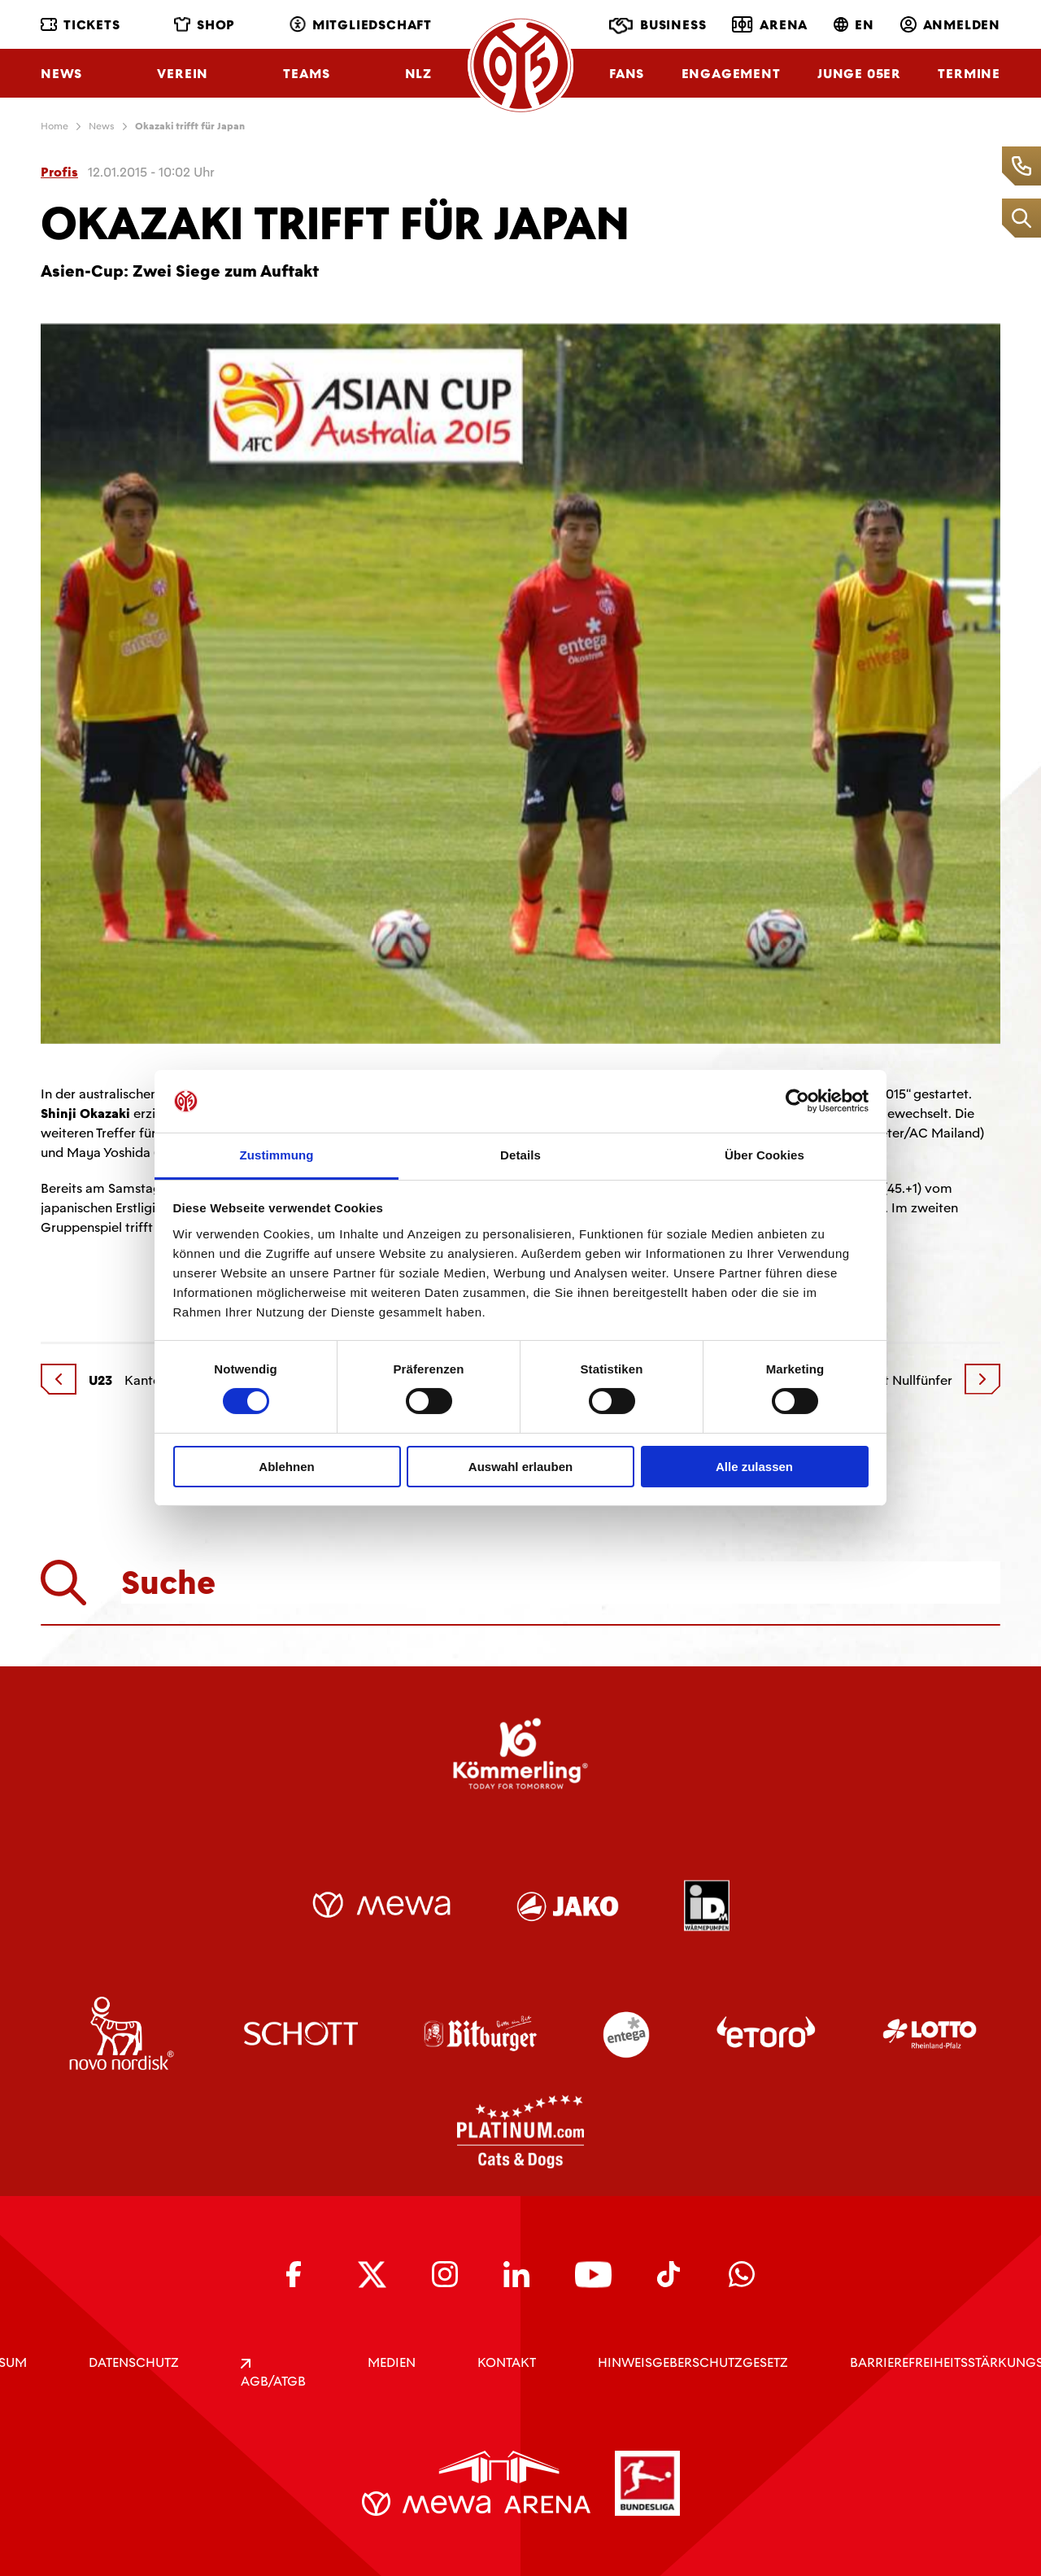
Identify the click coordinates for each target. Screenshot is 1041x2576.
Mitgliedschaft (361, 24)
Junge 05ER (859, 73)
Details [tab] (520, 1155)
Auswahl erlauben (520, 1467)
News (61, 73)
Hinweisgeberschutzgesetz (693, 2362)
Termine (969, 73)
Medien (392, 2362)
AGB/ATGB (273, 2374)
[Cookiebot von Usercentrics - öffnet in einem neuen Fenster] (797, 1101)
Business (657, 26)
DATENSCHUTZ (134, 2362)
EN (854, 24)
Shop (204, 24)
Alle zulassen (754, 1467)
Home (54, 126)
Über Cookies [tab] (764, 1155)
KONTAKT (506, 2362)
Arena (770, 24)
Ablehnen (286, 1467)
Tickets (80, 24)
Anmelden (950, 24)
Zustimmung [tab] (277, 1155)
